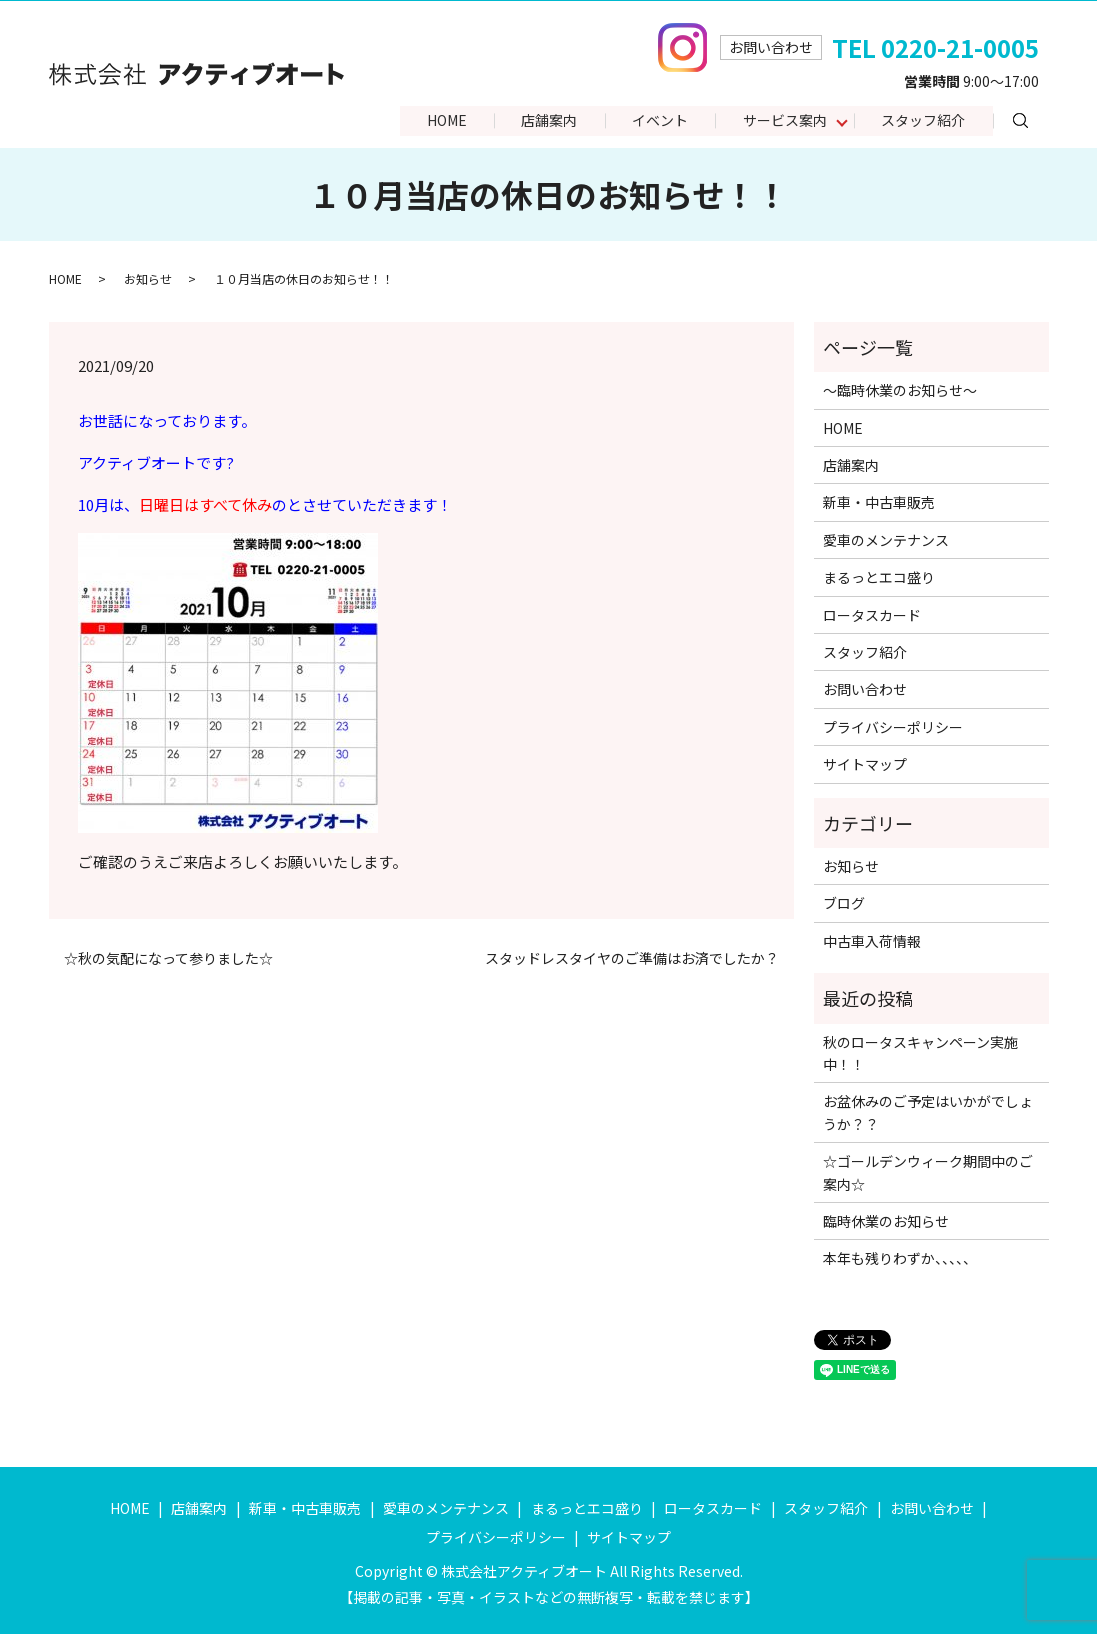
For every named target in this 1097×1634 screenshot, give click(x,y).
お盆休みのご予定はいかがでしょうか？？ (928, 1112)
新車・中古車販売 (879, 502)
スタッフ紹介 (923, 121)
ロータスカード (872, 615)
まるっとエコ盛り (879, 577)
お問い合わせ (865, 689)
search (1035, 120)
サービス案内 (783, 121)
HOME (441, 121)
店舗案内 (545, 121)
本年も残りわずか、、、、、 (900, 1258)
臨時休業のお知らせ (886, 1221)
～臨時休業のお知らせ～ (900, 390)
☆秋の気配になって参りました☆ (168, 958)
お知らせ (148, 278)
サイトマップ (865, 764)
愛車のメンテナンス (886, 540)
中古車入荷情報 (872, 941)
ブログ (844, 903)
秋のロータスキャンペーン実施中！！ (920, 1053)
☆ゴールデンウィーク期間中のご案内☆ (928, 1172)
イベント (657, 121)
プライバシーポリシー (893, 727)
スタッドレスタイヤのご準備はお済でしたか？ (632, 958)
